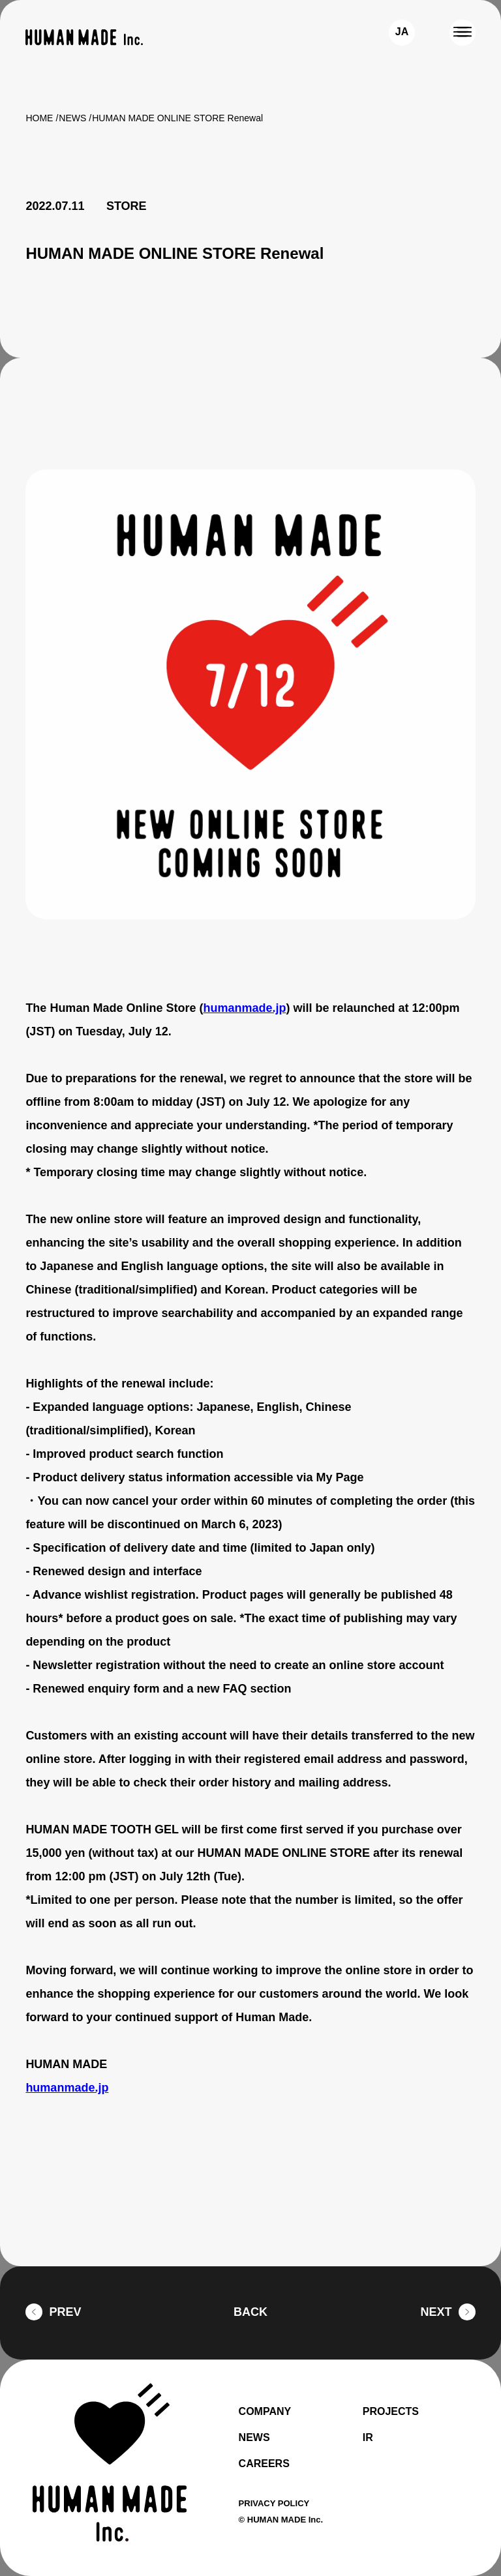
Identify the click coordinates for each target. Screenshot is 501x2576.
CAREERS (263, 2463)
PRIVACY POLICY (276, 2503)
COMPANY (266, 2411)
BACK (250, 2312)
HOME (39, 118)
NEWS (73, 118)
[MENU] (462, 33)
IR (367, 2437)
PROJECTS (391, 2411)
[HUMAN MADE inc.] (84, 37)
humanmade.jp (252, 1007)
